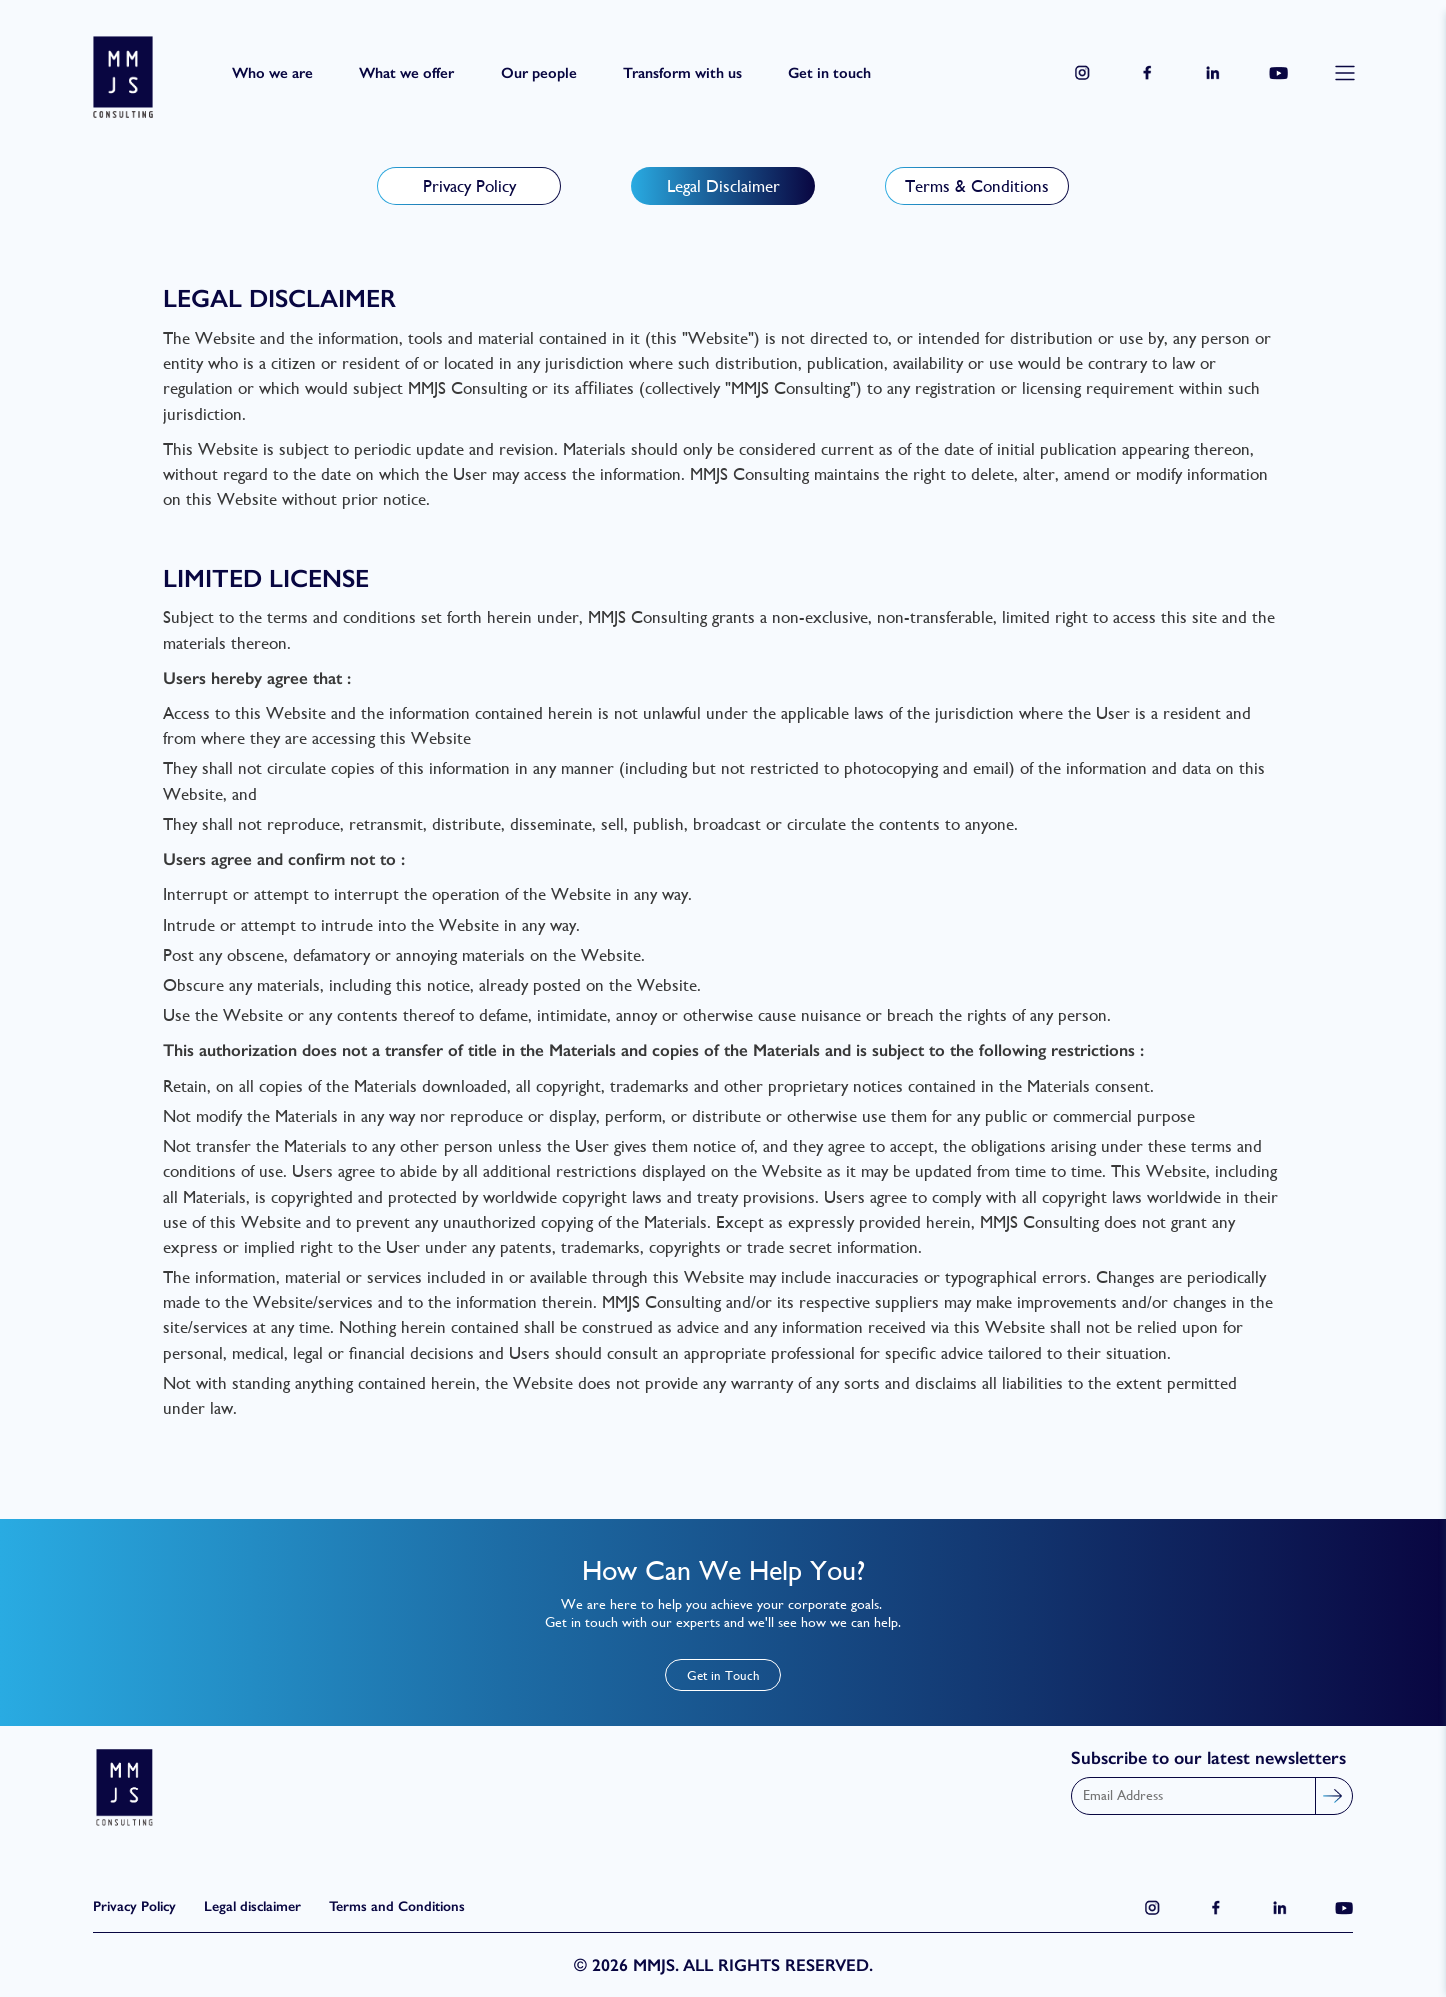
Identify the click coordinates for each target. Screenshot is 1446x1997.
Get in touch (829, 72)
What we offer (406, 72)
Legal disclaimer (252, 1906)
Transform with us (682, 72)
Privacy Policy (469, 186)
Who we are (272, 72)
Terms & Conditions (977, 186)
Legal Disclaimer (723, 186)
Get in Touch (723, 1675)
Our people (539, 72)
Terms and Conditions (397, 1906)
